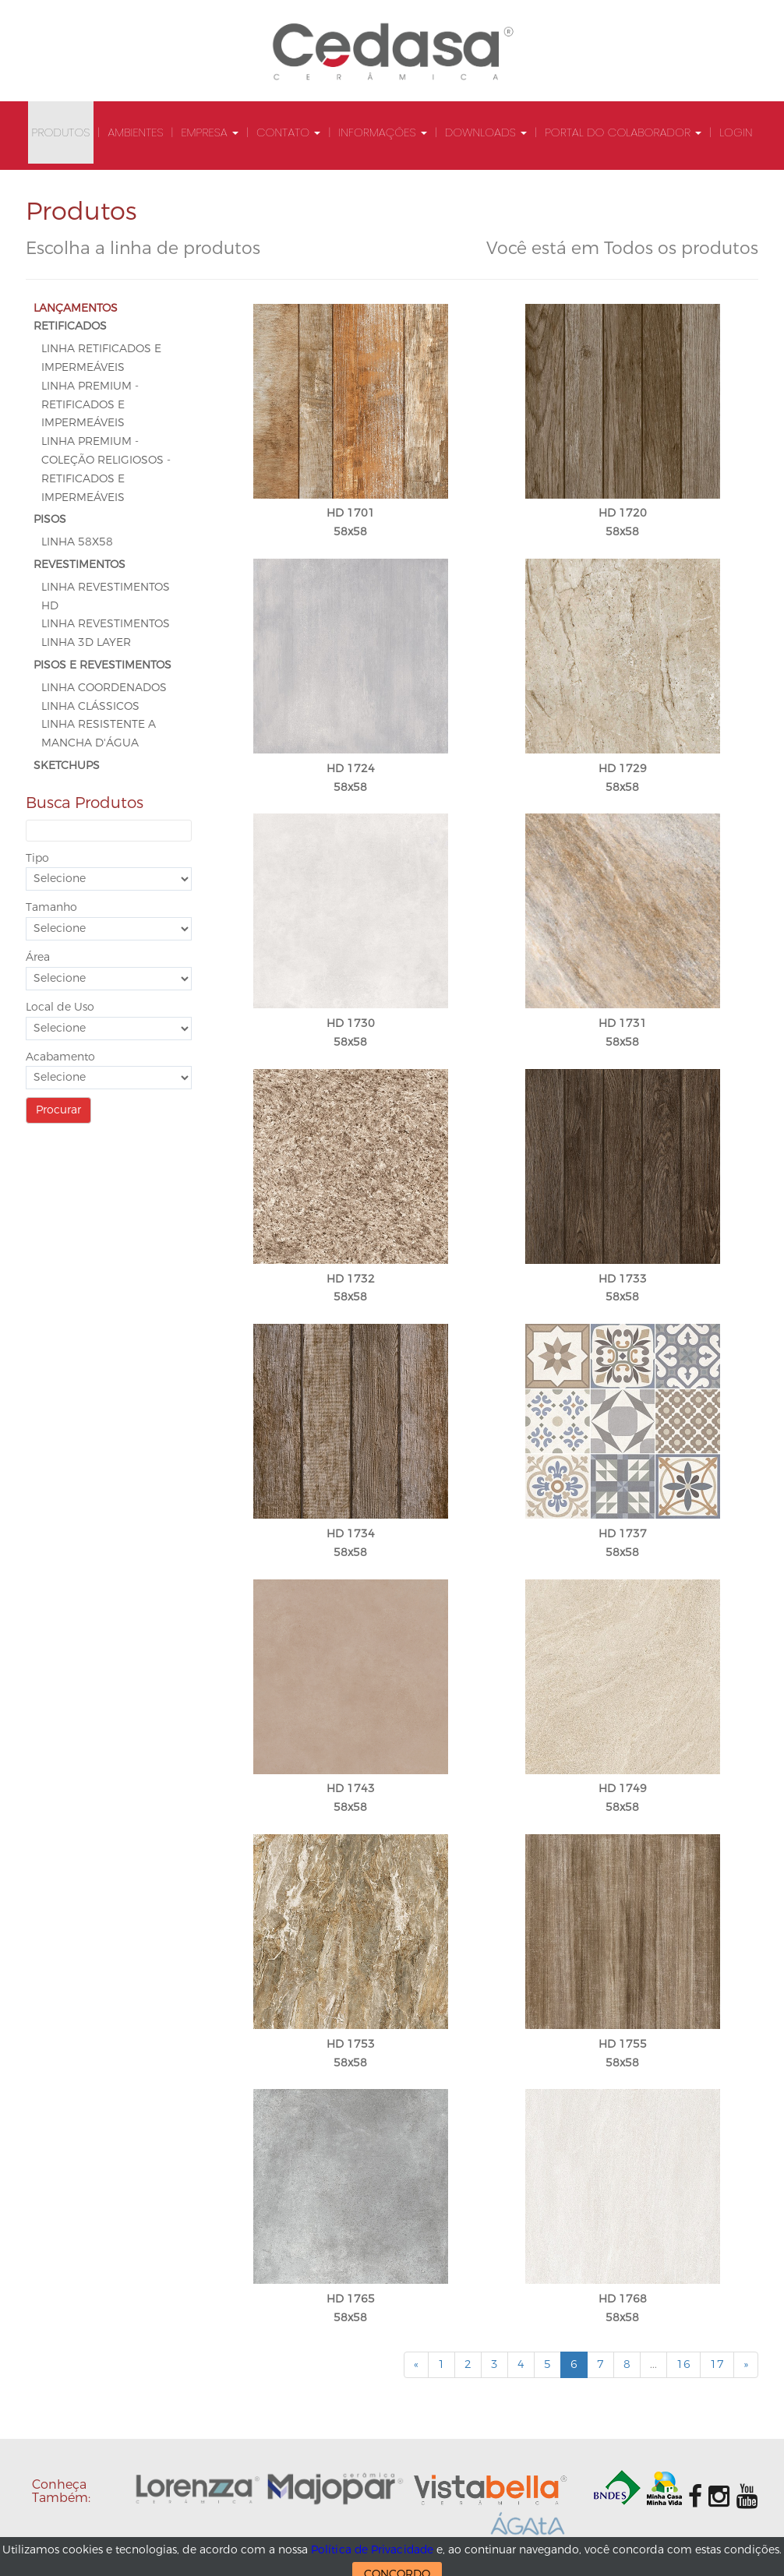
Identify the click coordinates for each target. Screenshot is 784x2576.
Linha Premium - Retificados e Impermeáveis (90, 405)
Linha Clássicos (90, 706)
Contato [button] (288, 132)
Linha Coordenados (104, 687)
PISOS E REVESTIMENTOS (102, 665)
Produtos (61, 132)
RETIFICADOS (70, 326)
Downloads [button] (486, 132)
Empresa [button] (209, 132)
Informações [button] (382, 132)
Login (735, 132)
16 (683, 2364)
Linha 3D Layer (86, 642)
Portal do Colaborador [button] (623, 132)
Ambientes (135, 132)
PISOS (50, 519)
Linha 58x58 (77, 542)
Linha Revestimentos (105, 623)
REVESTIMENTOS (79, 564)
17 (717, 2364)
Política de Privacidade (372, 2549)
